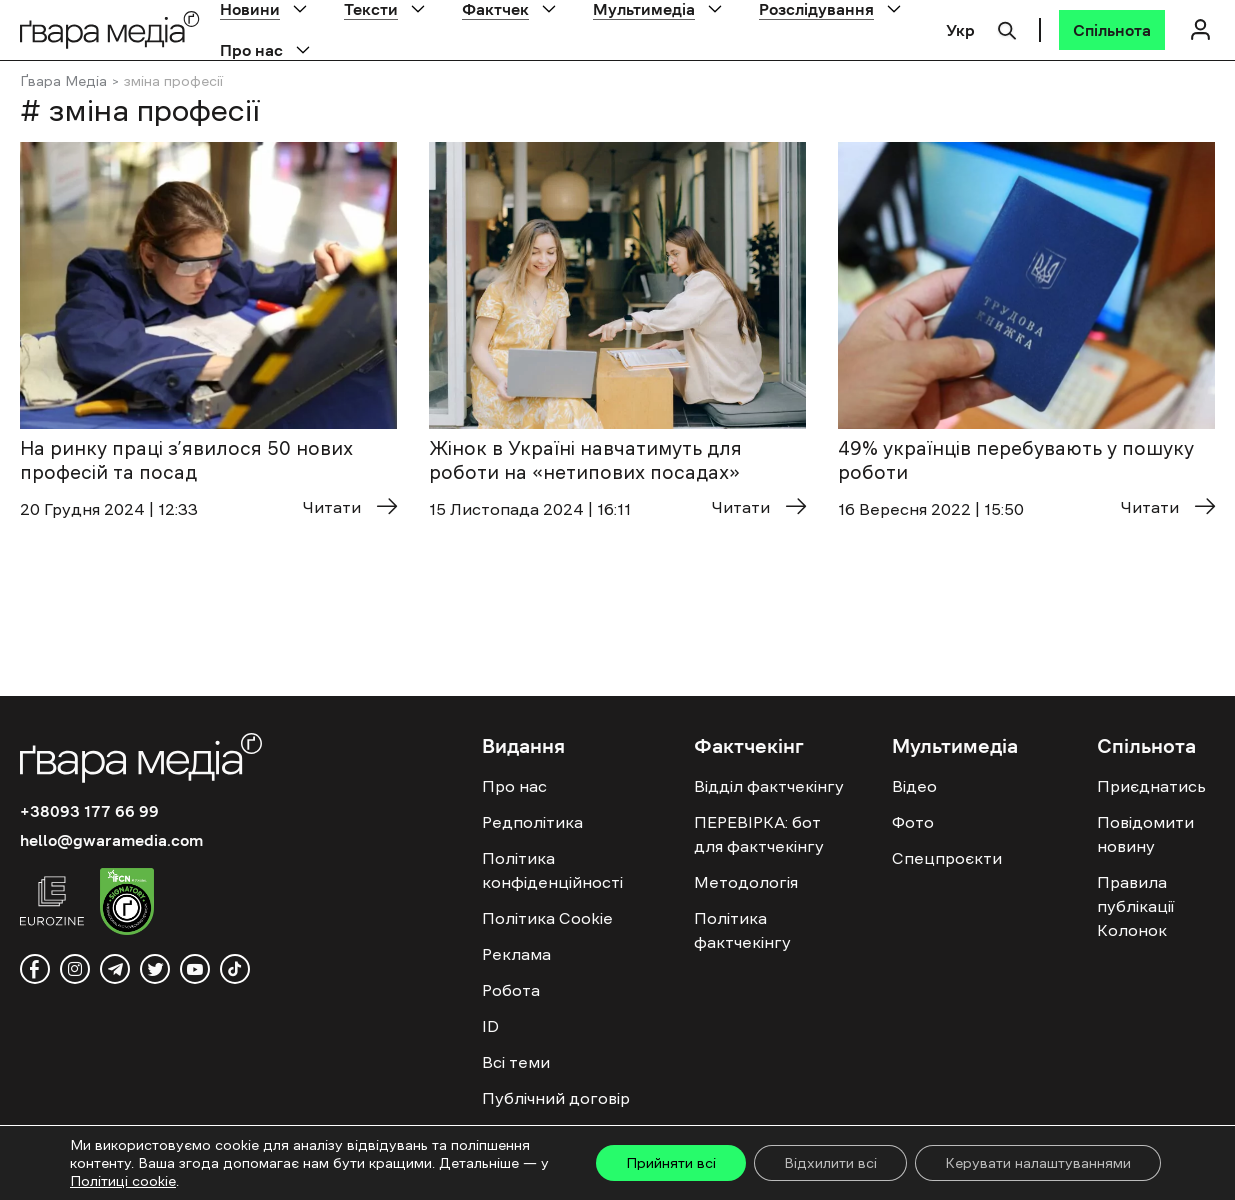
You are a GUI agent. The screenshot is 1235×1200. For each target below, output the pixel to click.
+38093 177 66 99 (89, 811)
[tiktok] (235, 969)
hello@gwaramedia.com (111, 840)
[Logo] (110, 29)
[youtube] (195, 969)
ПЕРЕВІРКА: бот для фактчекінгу (759, 834)
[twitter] (155, 969)
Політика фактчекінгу (742, 930)
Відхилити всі (830, 1163)
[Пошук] (1007, 28)
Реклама (516, 954)
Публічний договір (556, 1098)
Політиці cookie (123, 1181)
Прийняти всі (671, 1163)
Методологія (746, 882)
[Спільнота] (1112, 30)
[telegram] (115, 969)
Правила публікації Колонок (1135, 906)
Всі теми (516, 1062)
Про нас (251, 50)
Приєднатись (1151, 786)
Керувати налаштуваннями (1038, 1163)
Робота (511, 990)
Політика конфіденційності (552, 870)
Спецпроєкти (947, 858)
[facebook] (35, 969)
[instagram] (75, 969)
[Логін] (1200, 29)
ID (490, 1026)
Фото (913, 822)
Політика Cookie (547, 918)
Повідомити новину (1145, 834)
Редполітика (532, 822)
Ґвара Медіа (63, 81)
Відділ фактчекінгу (769, 786)
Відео (914, 786)
